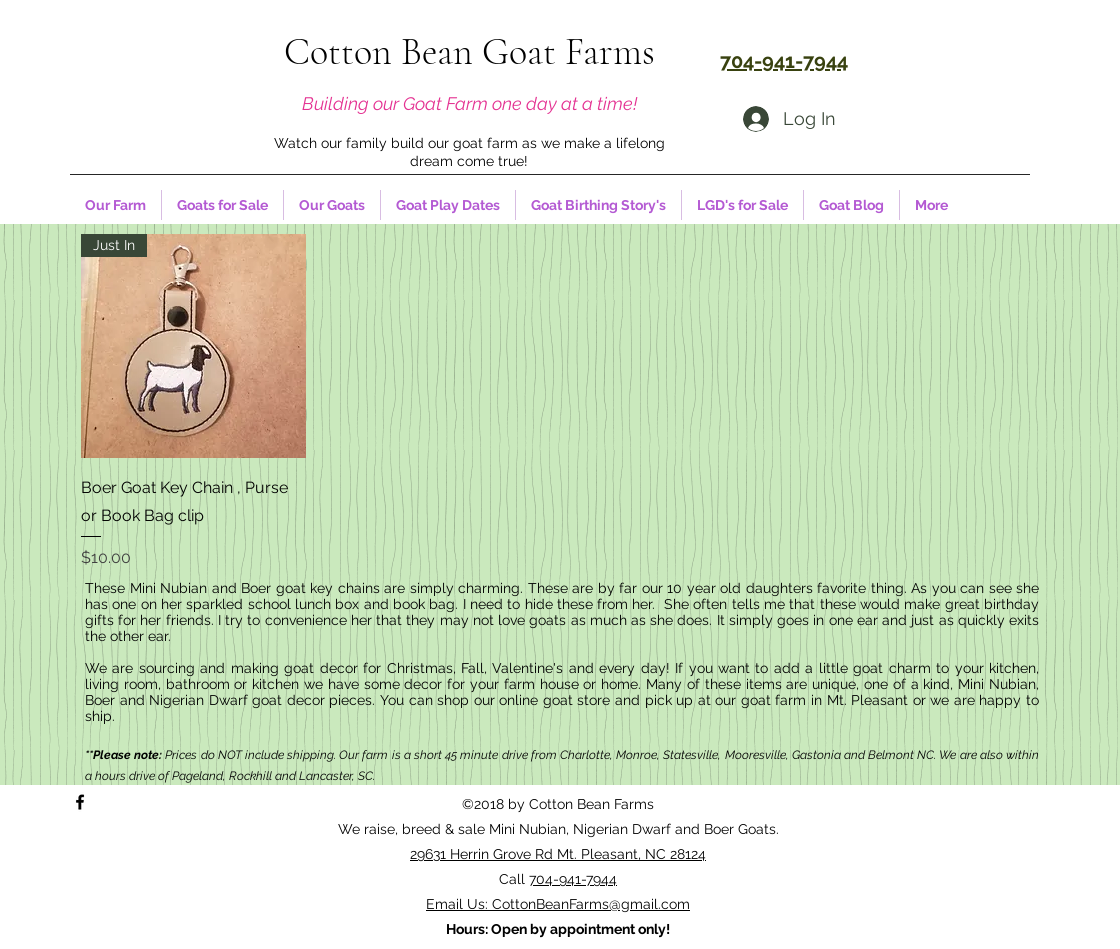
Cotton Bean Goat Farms (469, 52)
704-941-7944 (573, 879)
